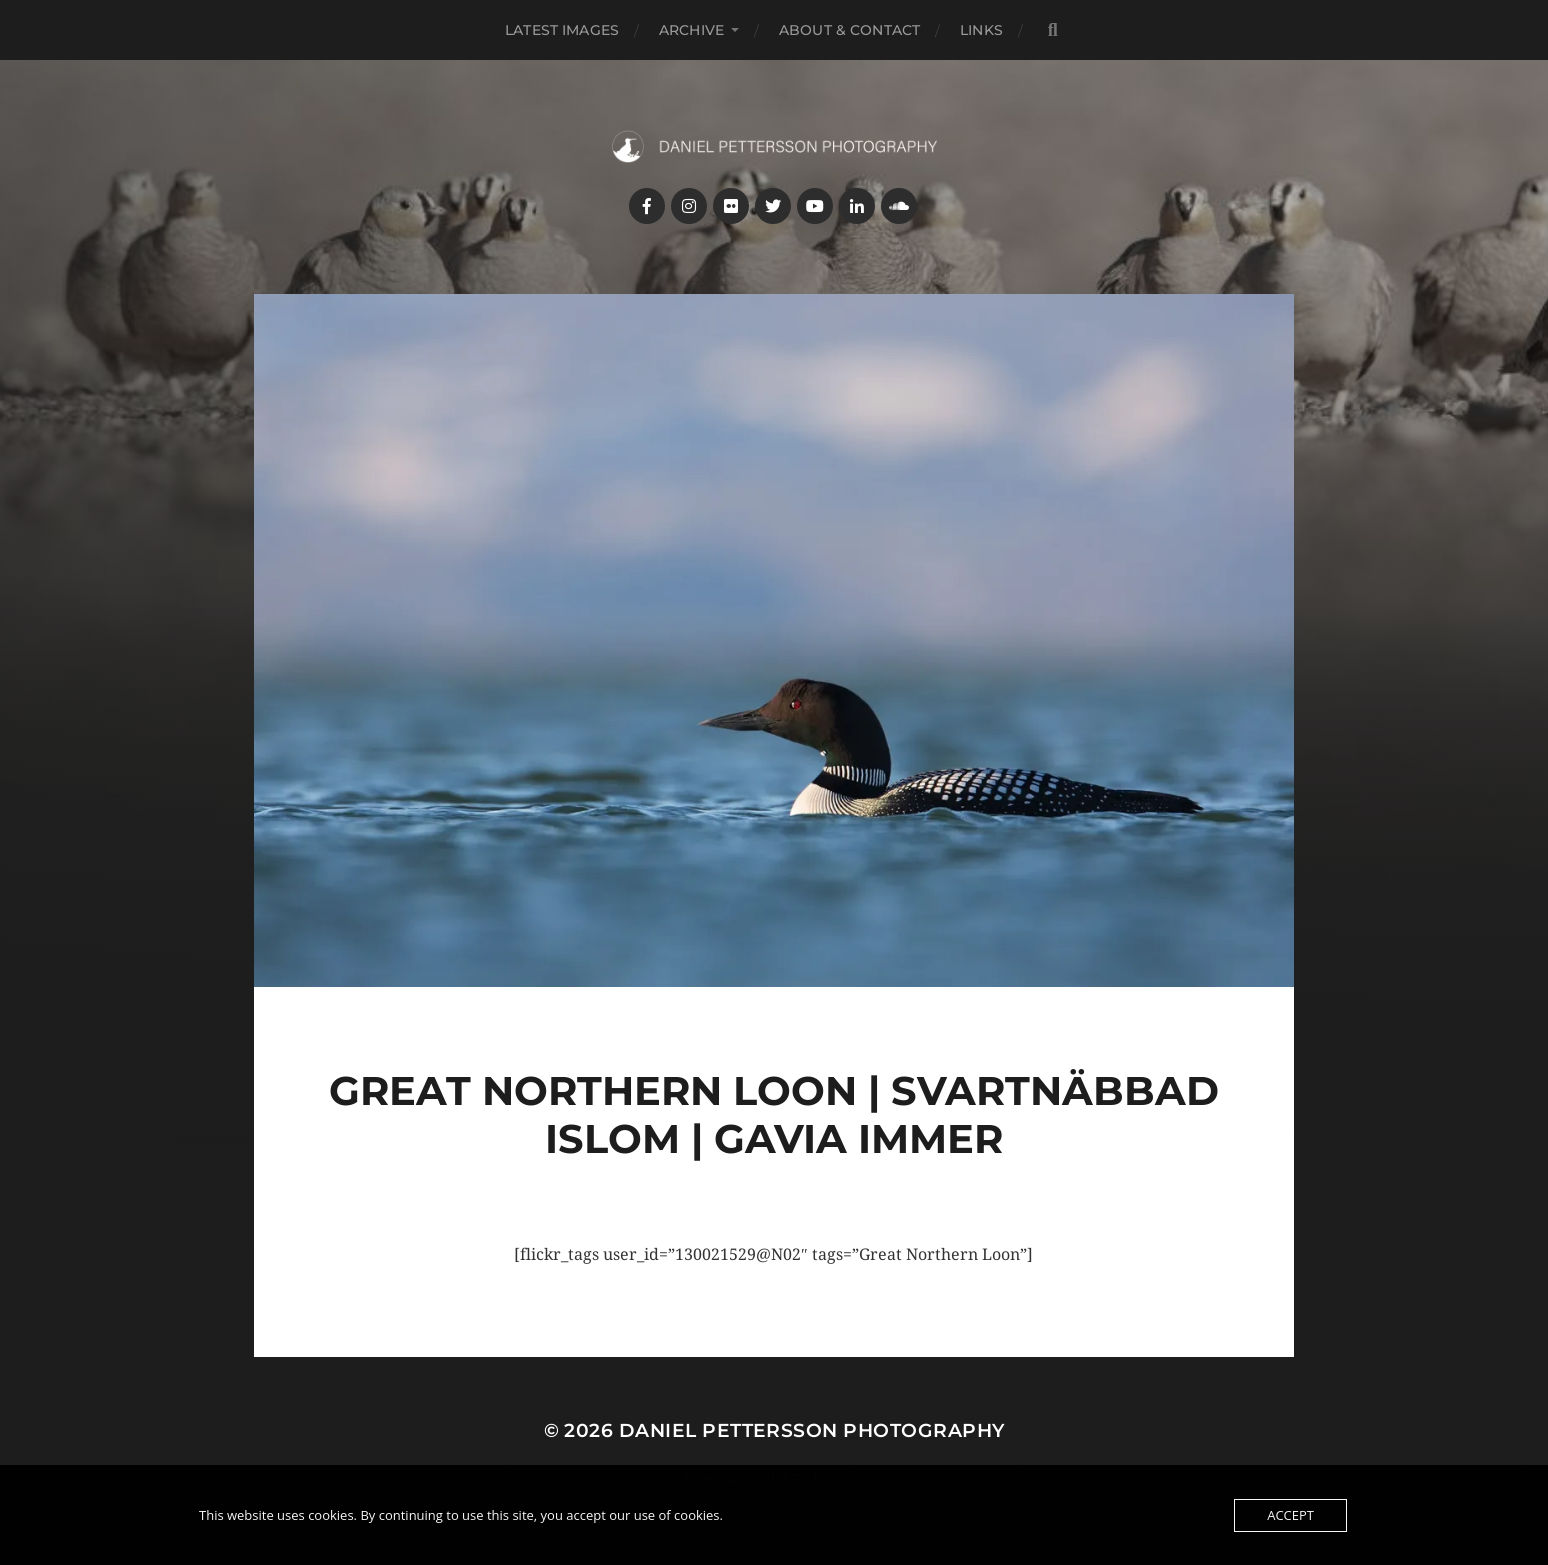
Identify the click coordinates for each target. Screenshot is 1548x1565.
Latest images (562, 30)
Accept (1290, 1515)
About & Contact (849, 30)
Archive (691, 30)
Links (981, 30)
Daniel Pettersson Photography (812, 1430)
